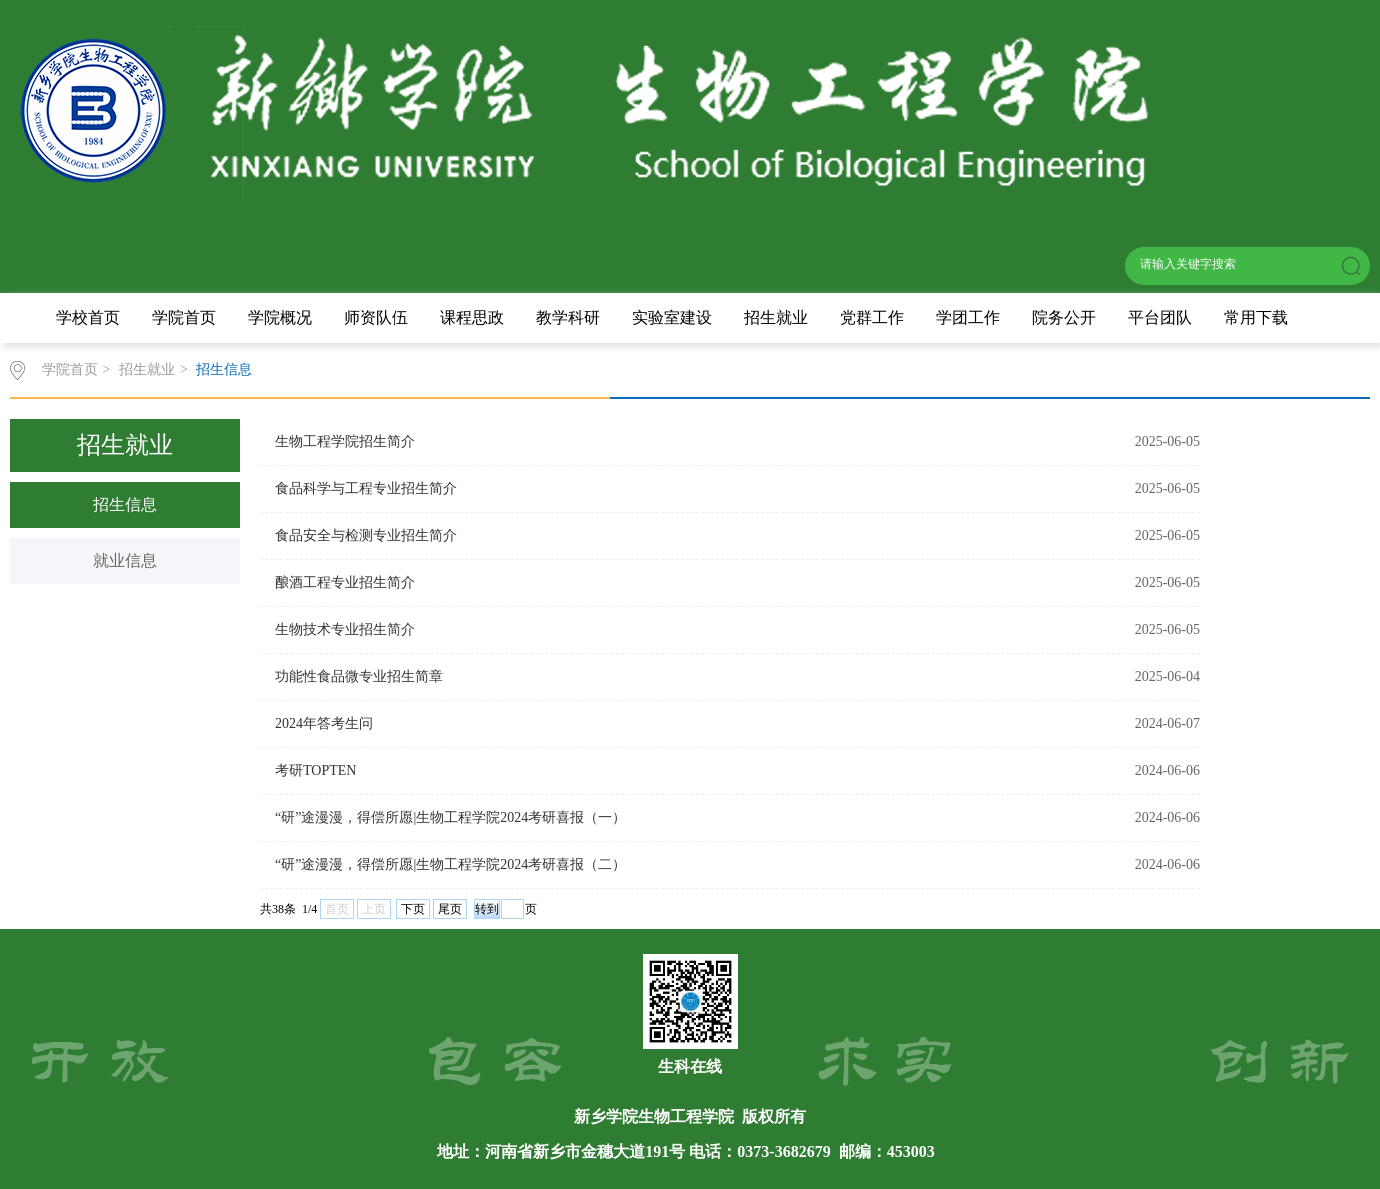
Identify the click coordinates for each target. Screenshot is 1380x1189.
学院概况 (280, 317)
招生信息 (224, 369)
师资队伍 (376, 317)
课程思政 (472, 317)
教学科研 (568, 317)
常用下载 (1256, 317)
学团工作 (968, 317)
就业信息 (125, 560)
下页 (413, 909)
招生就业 (776, 317)
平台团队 (1160, 317)
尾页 (450, 909)
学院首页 (184, 317)
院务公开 (1064, 317)
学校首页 (88, 317)
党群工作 (872, 317)
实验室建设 (672, 317)
